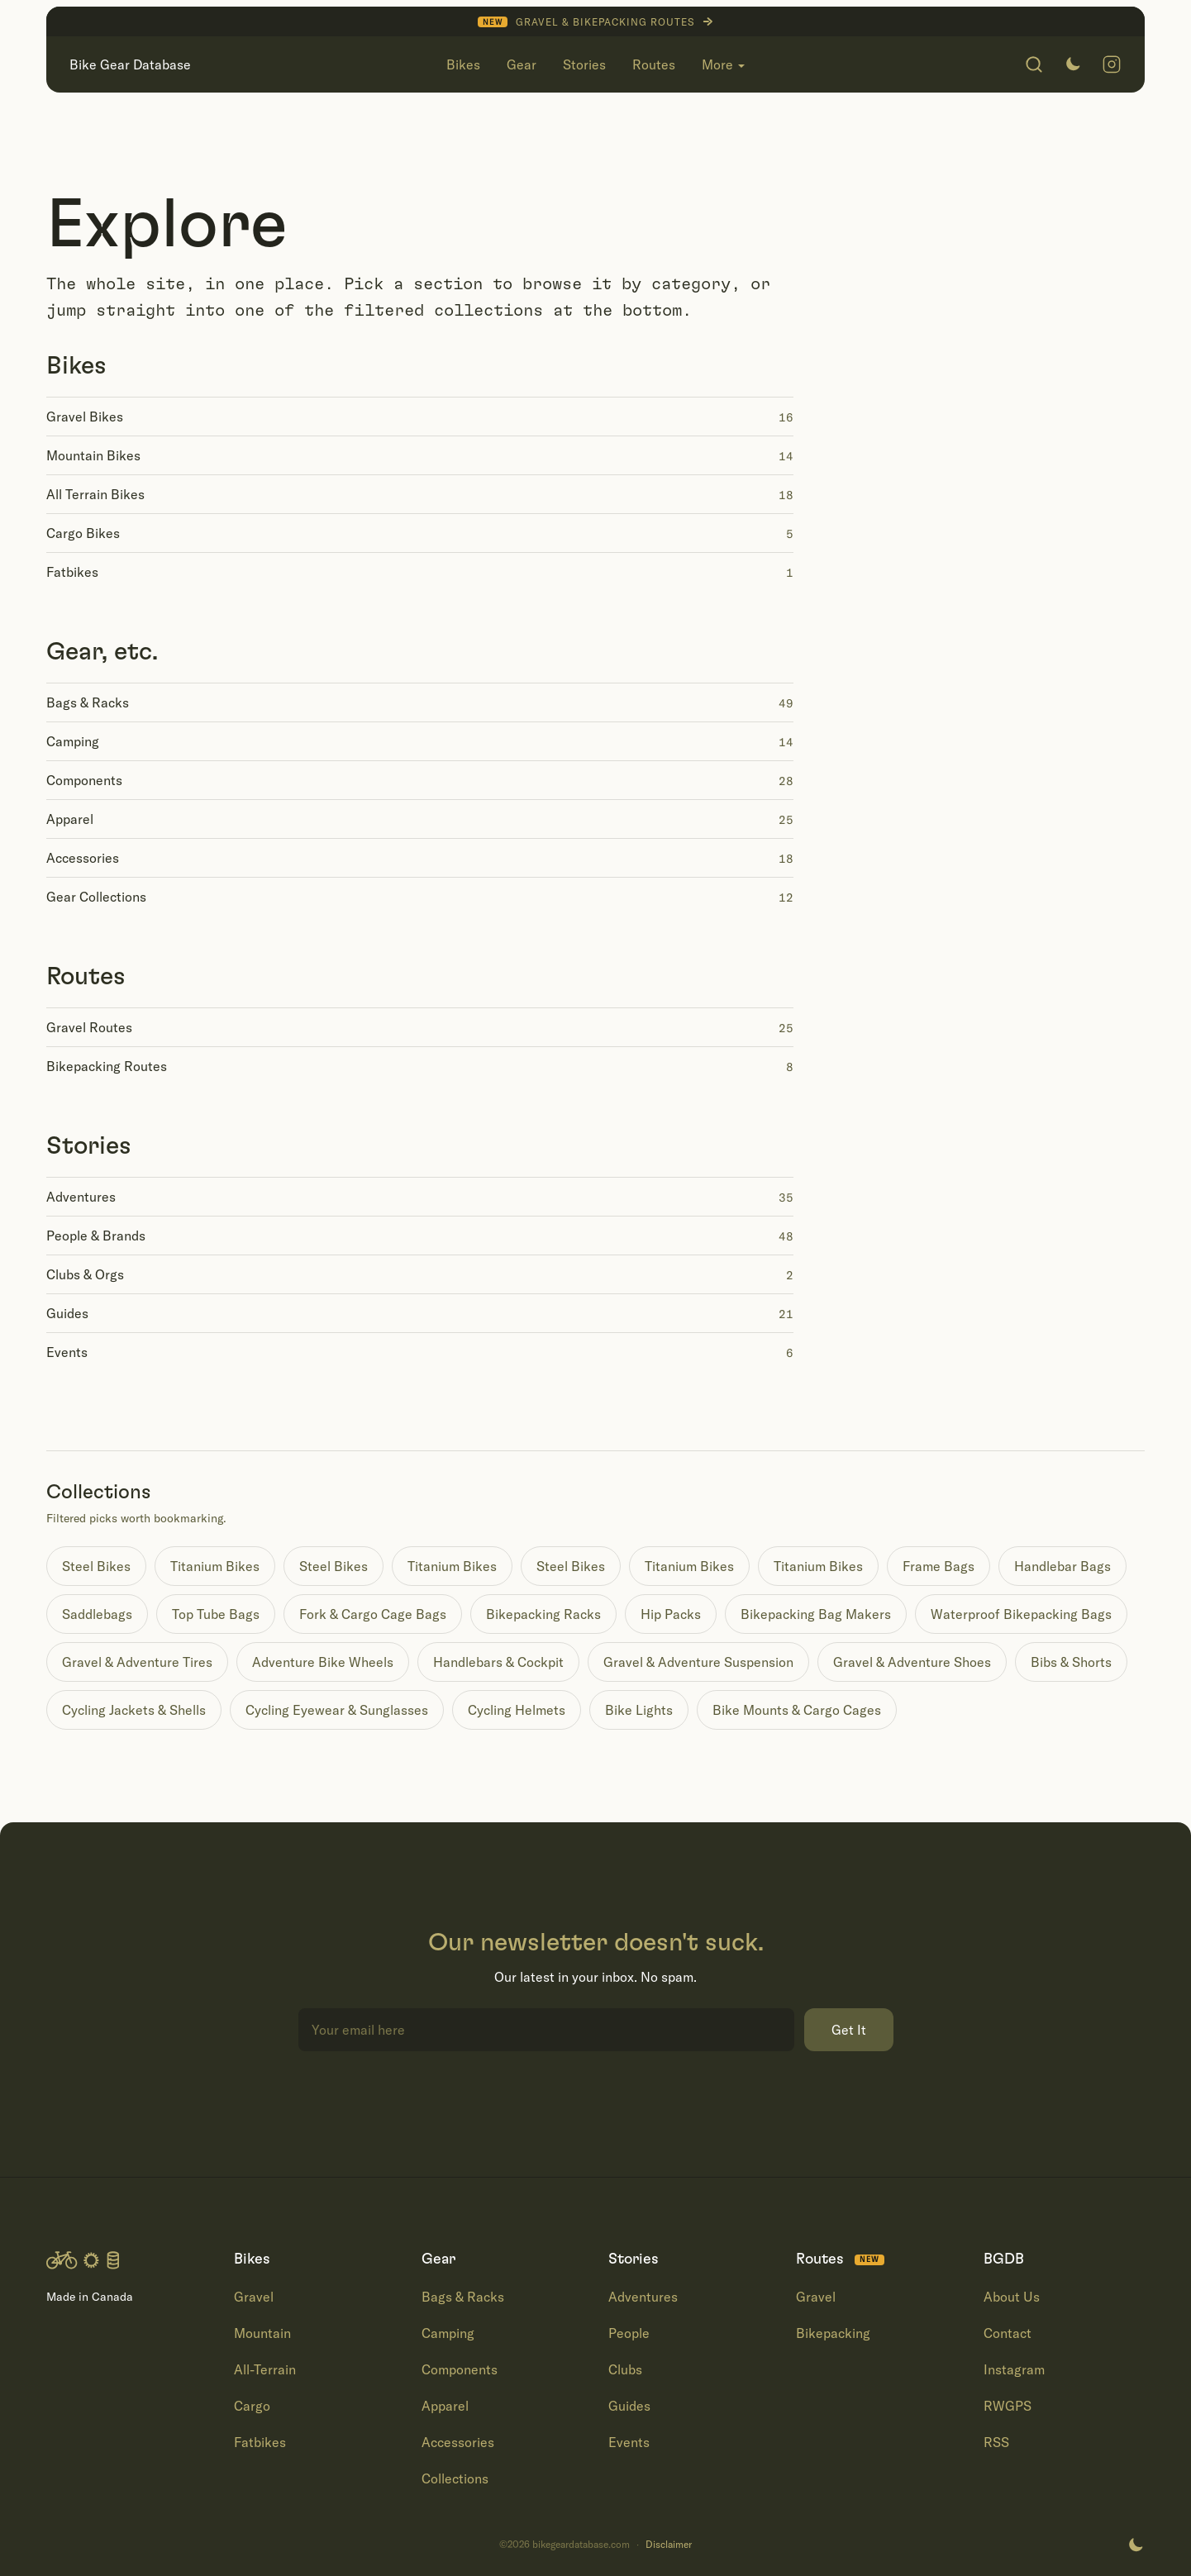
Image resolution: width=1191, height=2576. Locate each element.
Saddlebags (97, 1614)
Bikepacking (833, 2333)
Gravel (254, 2296)
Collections (455, 2478)
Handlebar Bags (1062, 1566)
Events (629, 2442)
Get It (848, 2029)
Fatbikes (260, 2442)
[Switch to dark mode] (1073, 64)
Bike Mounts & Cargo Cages (796, 1710)
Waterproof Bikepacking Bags (1021, 1614)
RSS (996, 2442)
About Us (1012, 2296)
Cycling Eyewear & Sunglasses (336, 1710)
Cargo (252, 2405)
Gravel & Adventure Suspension (698, 1662)
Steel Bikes (96, 1566)
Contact (1007, 2333)
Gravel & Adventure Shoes (912, 1662)
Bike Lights (639, 1710)
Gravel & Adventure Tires (137, 1662)
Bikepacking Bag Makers (816, 1614)
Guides (629, 2405)
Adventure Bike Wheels (322, 1662)
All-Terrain (265, 2369)
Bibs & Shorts (1071, 1662)
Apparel (445, 2405)
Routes (86, 976)
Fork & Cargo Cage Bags (372, 1614)
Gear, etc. (102, 652)
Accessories (458, 2442)
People (629, 2333)
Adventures (643, 2296)
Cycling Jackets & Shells (134, 1710)
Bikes (76, 366)
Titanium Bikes (215, 1566)
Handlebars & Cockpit (498, 1662)
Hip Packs (671, 1614)
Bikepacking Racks (543, 1614)
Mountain (262, 2333)
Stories (88, 1146)
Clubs (625, 2369)
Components (460, 2369)
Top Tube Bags (216, 1614)
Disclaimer (669, 2545)
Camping (448, 2333)
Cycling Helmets (516, 1710)
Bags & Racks (463, 2296)
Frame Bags (938, 1566)
